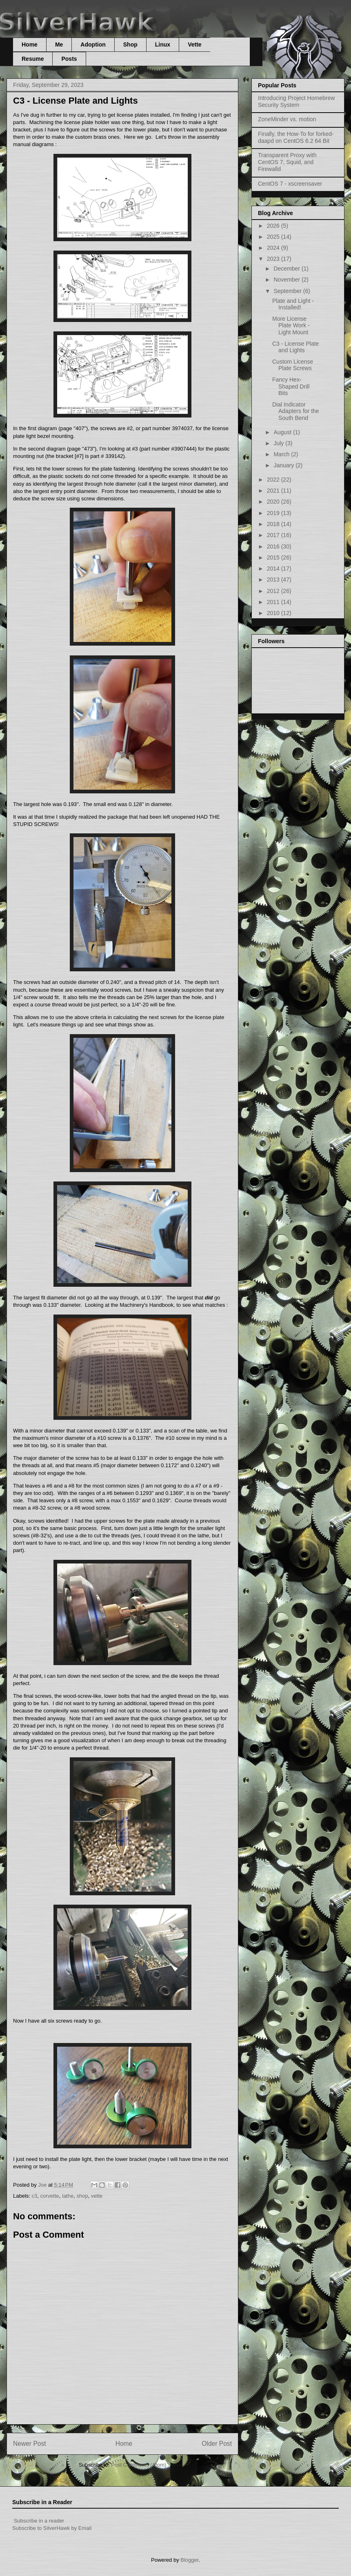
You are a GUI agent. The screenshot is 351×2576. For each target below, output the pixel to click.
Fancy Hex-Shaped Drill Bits (290, 386)
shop (82, 2196)
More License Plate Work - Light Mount (291, 325)
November (287, 279)
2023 (274, 258)
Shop (130, 44)
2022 (274, 479)
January (284, 465)
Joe (43, 2185)
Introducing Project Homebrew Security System (296, 101)
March (282, 454)
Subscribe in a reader (39, 2521)
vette (96, 2196)
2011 (274, 602)
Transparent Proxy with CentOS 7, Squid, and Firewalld (287, 162)
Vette (194, 44)
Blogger (189, 2560)
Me (59, 44)
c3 (35, 2196)
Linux (162, 44)
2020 (274, 501)
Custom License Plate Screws (292, 365)
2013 (274, 579)
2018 (274, 524)
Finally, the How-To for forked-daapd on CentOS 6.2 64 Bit (296, 137)
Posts (69, 59)
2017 (274, 535)
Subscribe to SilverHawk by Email (51, 2528)
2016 (274, 546)
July (279, 443)
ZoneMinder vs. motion (287, 119)
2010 (274, 613)
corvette (49, 2196)
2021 (274, 490)
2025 (274, 236)
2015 (274, 557)
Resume (33, 59)
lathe (67, 2196)
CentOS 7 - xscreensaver (290, 183)
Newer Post (29, 2443)
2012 (274, 591)
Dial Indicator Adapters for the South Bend (295, 411)
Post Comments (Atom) (138, 2465)
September (288, 291)
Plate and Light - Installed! (293, 304)
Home (30, 44)
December (287, 268)
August (283, 432)
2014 (274, 568)
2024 (274, 247)
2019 (274, 513)
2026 (274, 225)
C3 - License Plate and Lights (295, 347)
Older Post (217, 2443)
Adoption (92, 44)
